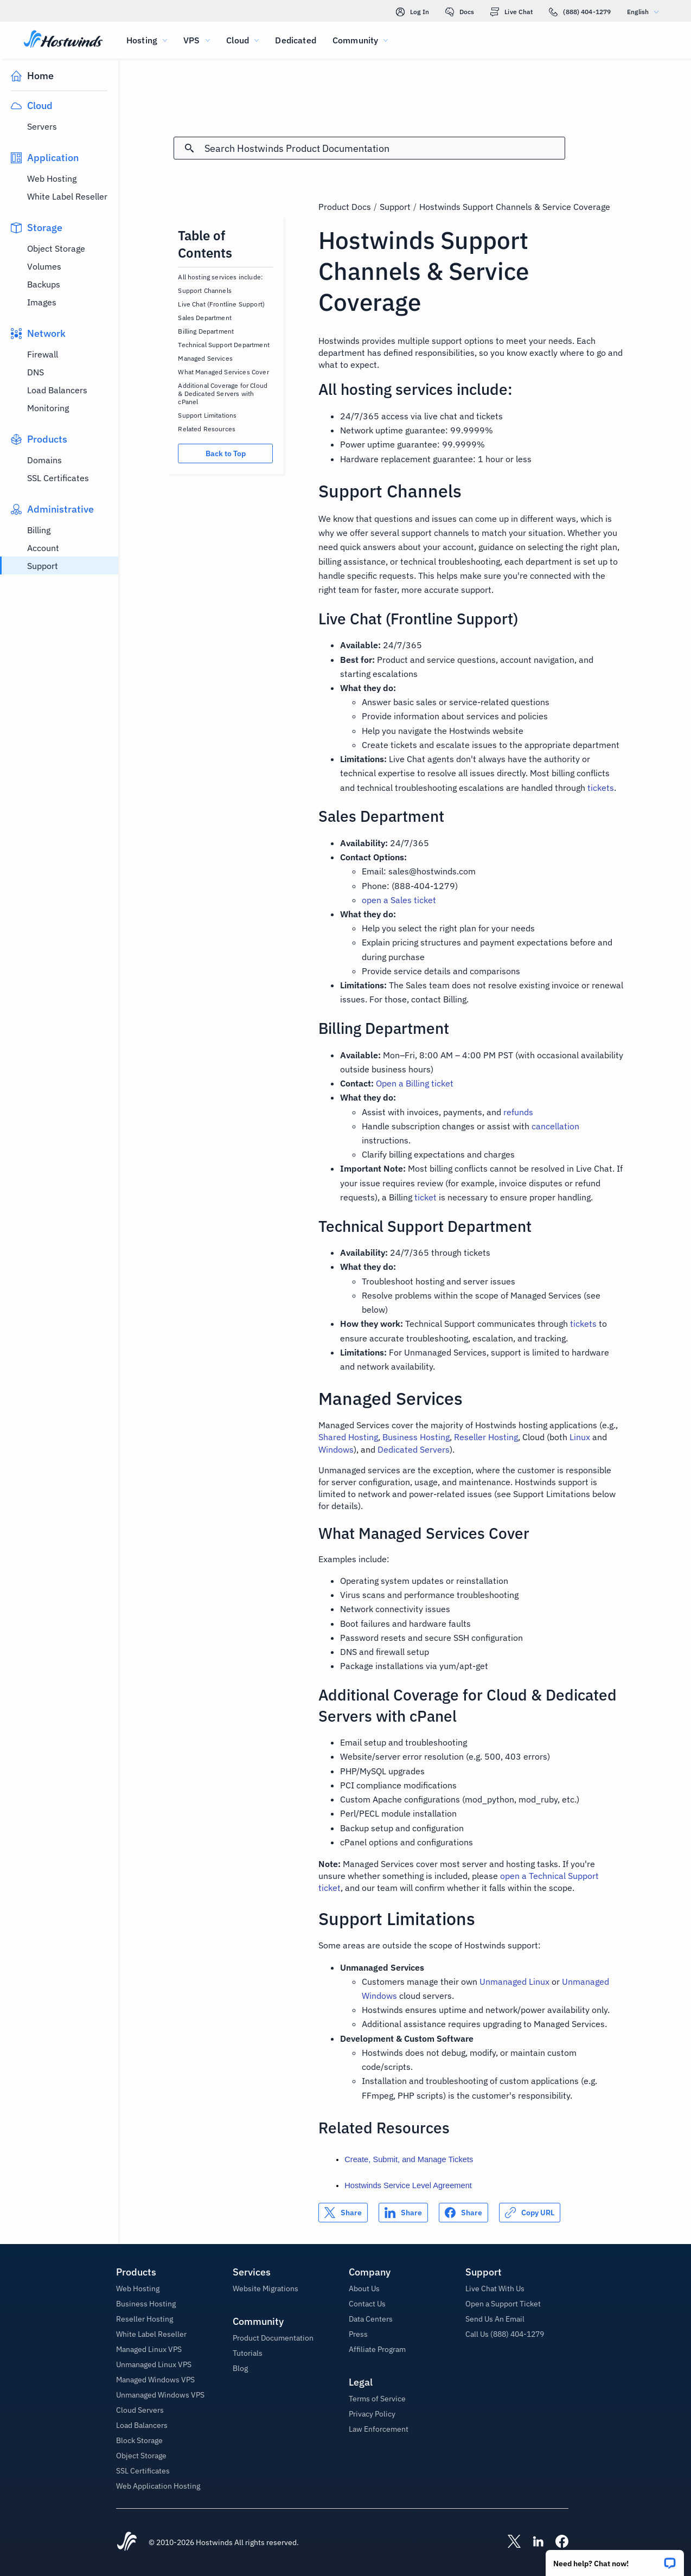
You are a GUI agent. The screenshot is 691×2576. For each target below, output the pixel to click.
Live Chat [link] (511, 12)
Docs (459, 12)
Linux (580, 1436)
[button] (615, 2559)
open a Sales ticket (399, 899)
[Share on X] (343, 2212)
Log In (412, 12)
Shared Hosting (348, 1436)
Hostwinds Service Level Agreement (408, 2185)
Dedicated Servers (414, 1449)
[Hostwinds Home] (127, 2542)
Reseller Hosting (486, 1436)
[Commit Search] (189, 148)
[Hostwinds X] (509, 2542)
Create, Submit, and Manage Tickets (408, 2159)
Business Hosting (416, 1436)
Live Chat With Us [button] (494, 2288)
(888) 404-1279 (580, 12)
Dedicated (295, 40)
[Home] (63, 40)
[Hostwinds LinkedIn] (533, 2542)
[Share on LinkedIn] (403, 2212)
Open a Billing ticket (414, 1083)
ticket (425, 1197)
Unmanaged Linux (514, 1981)
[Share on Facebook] (463, 2212)
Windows (336, 1449)
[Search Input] (384, 148)
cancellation (555, 1126)
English (645, 11)
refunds (518, 1112)
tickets (600, 787)
